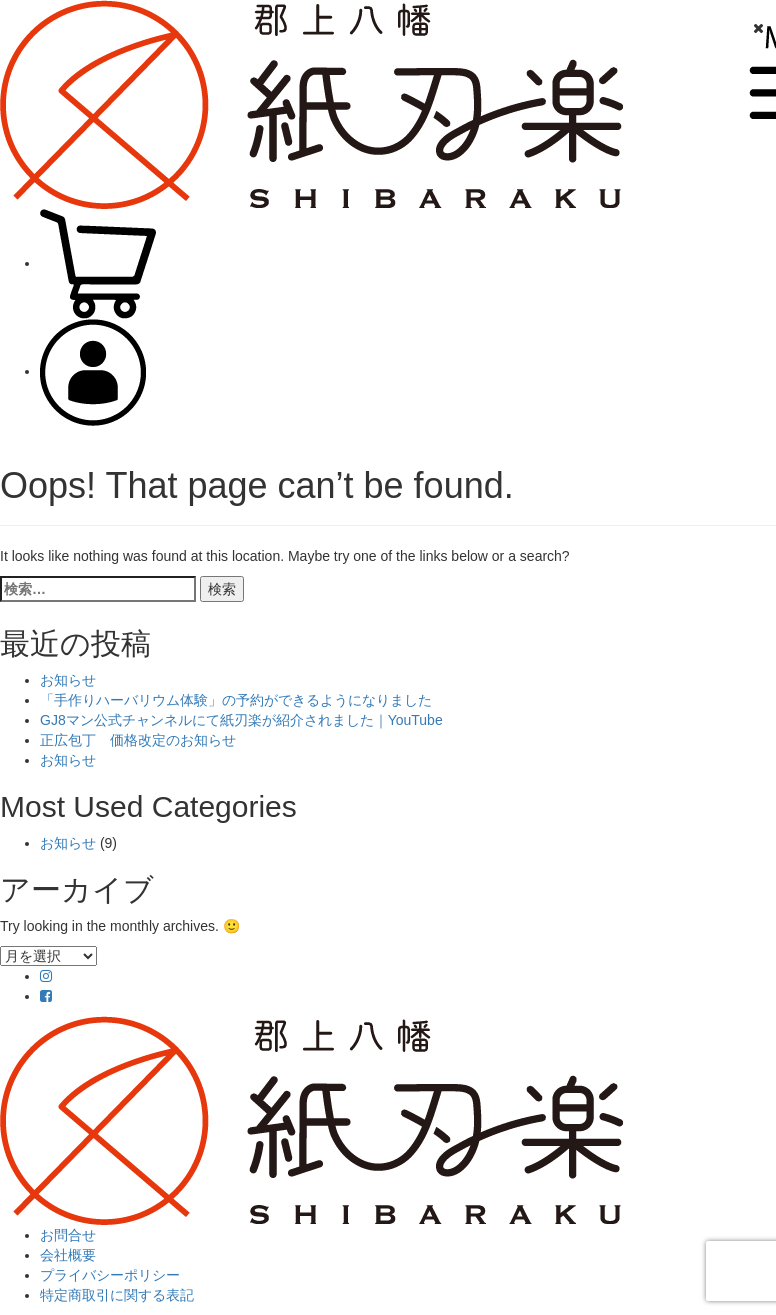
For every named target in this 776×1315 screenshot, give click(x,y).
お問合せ (68, 1235)
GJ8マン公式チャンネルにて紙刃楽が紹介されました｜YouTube (241, 720)
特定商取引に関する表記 (117, 1295)
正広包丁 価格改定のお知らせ (138, 740)
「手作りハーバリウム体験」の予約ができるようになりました (236, 700)
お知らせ (68, 680)
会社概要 (68, 1255)
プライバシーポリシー (110, 1275)
